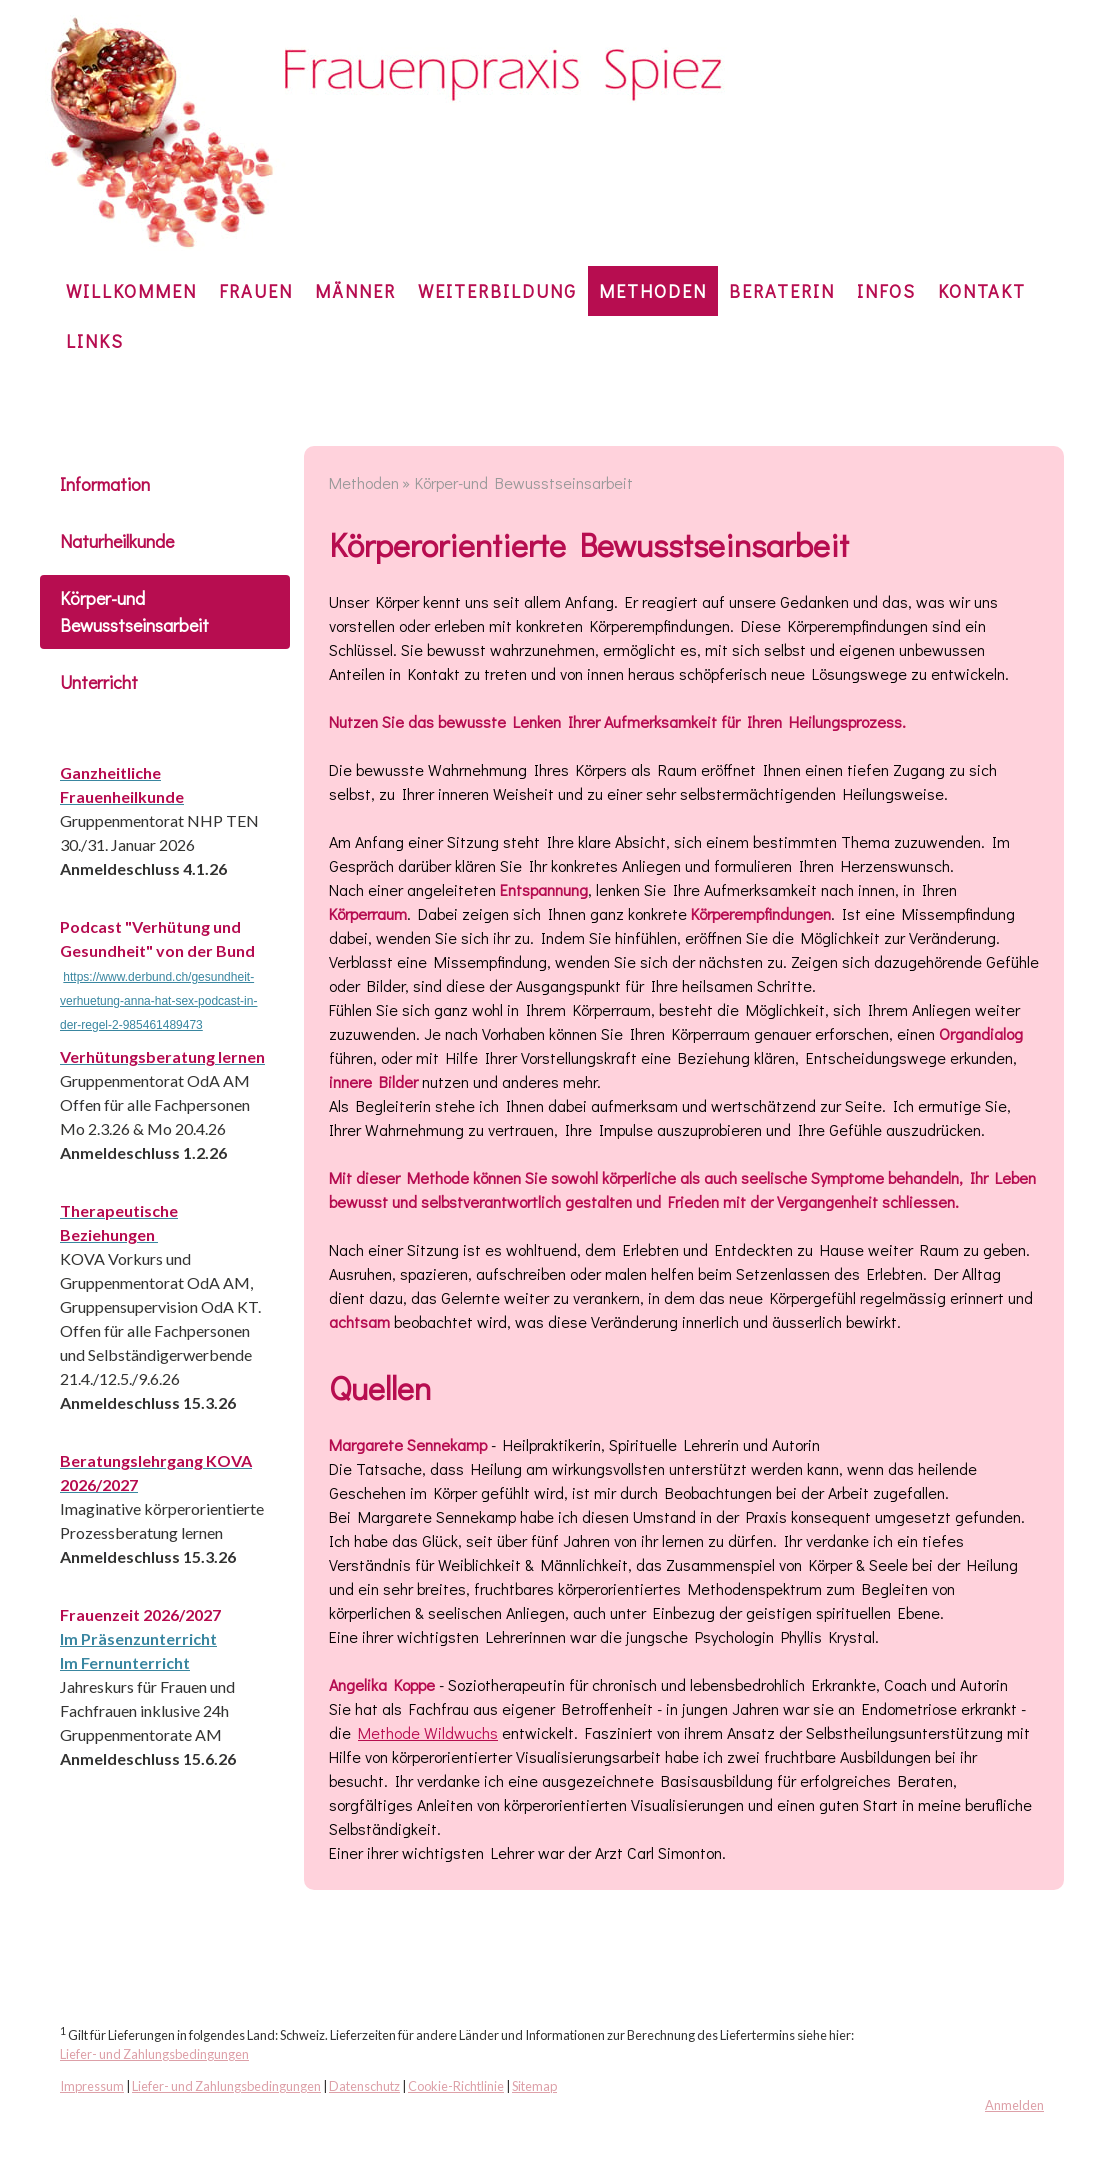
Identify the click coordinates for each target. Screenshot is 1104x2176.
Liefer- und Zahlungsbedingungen (154, 2054)
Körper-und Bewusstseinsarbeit (134, 611)
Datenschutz (364, 2086)
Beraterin (782, 291)
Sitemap (534, 2086)
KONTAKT (982, 291)
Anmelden (1014, 2105)
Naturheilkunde (117, 541)
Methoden (653, 291)
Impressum (92, 2086)
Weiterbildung (497, 291)
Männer (355, 291)
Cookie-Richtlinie (456, 2086)
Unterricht (99, 682)
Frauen (256, 291)
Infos (886, 291)
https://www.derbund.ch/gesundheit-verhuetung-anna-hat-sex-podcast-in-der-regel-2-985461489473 (158, 1001)
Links (95, 341)
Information (105, 484)
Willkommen (131, 291)
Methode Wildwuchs (428, 1732)
